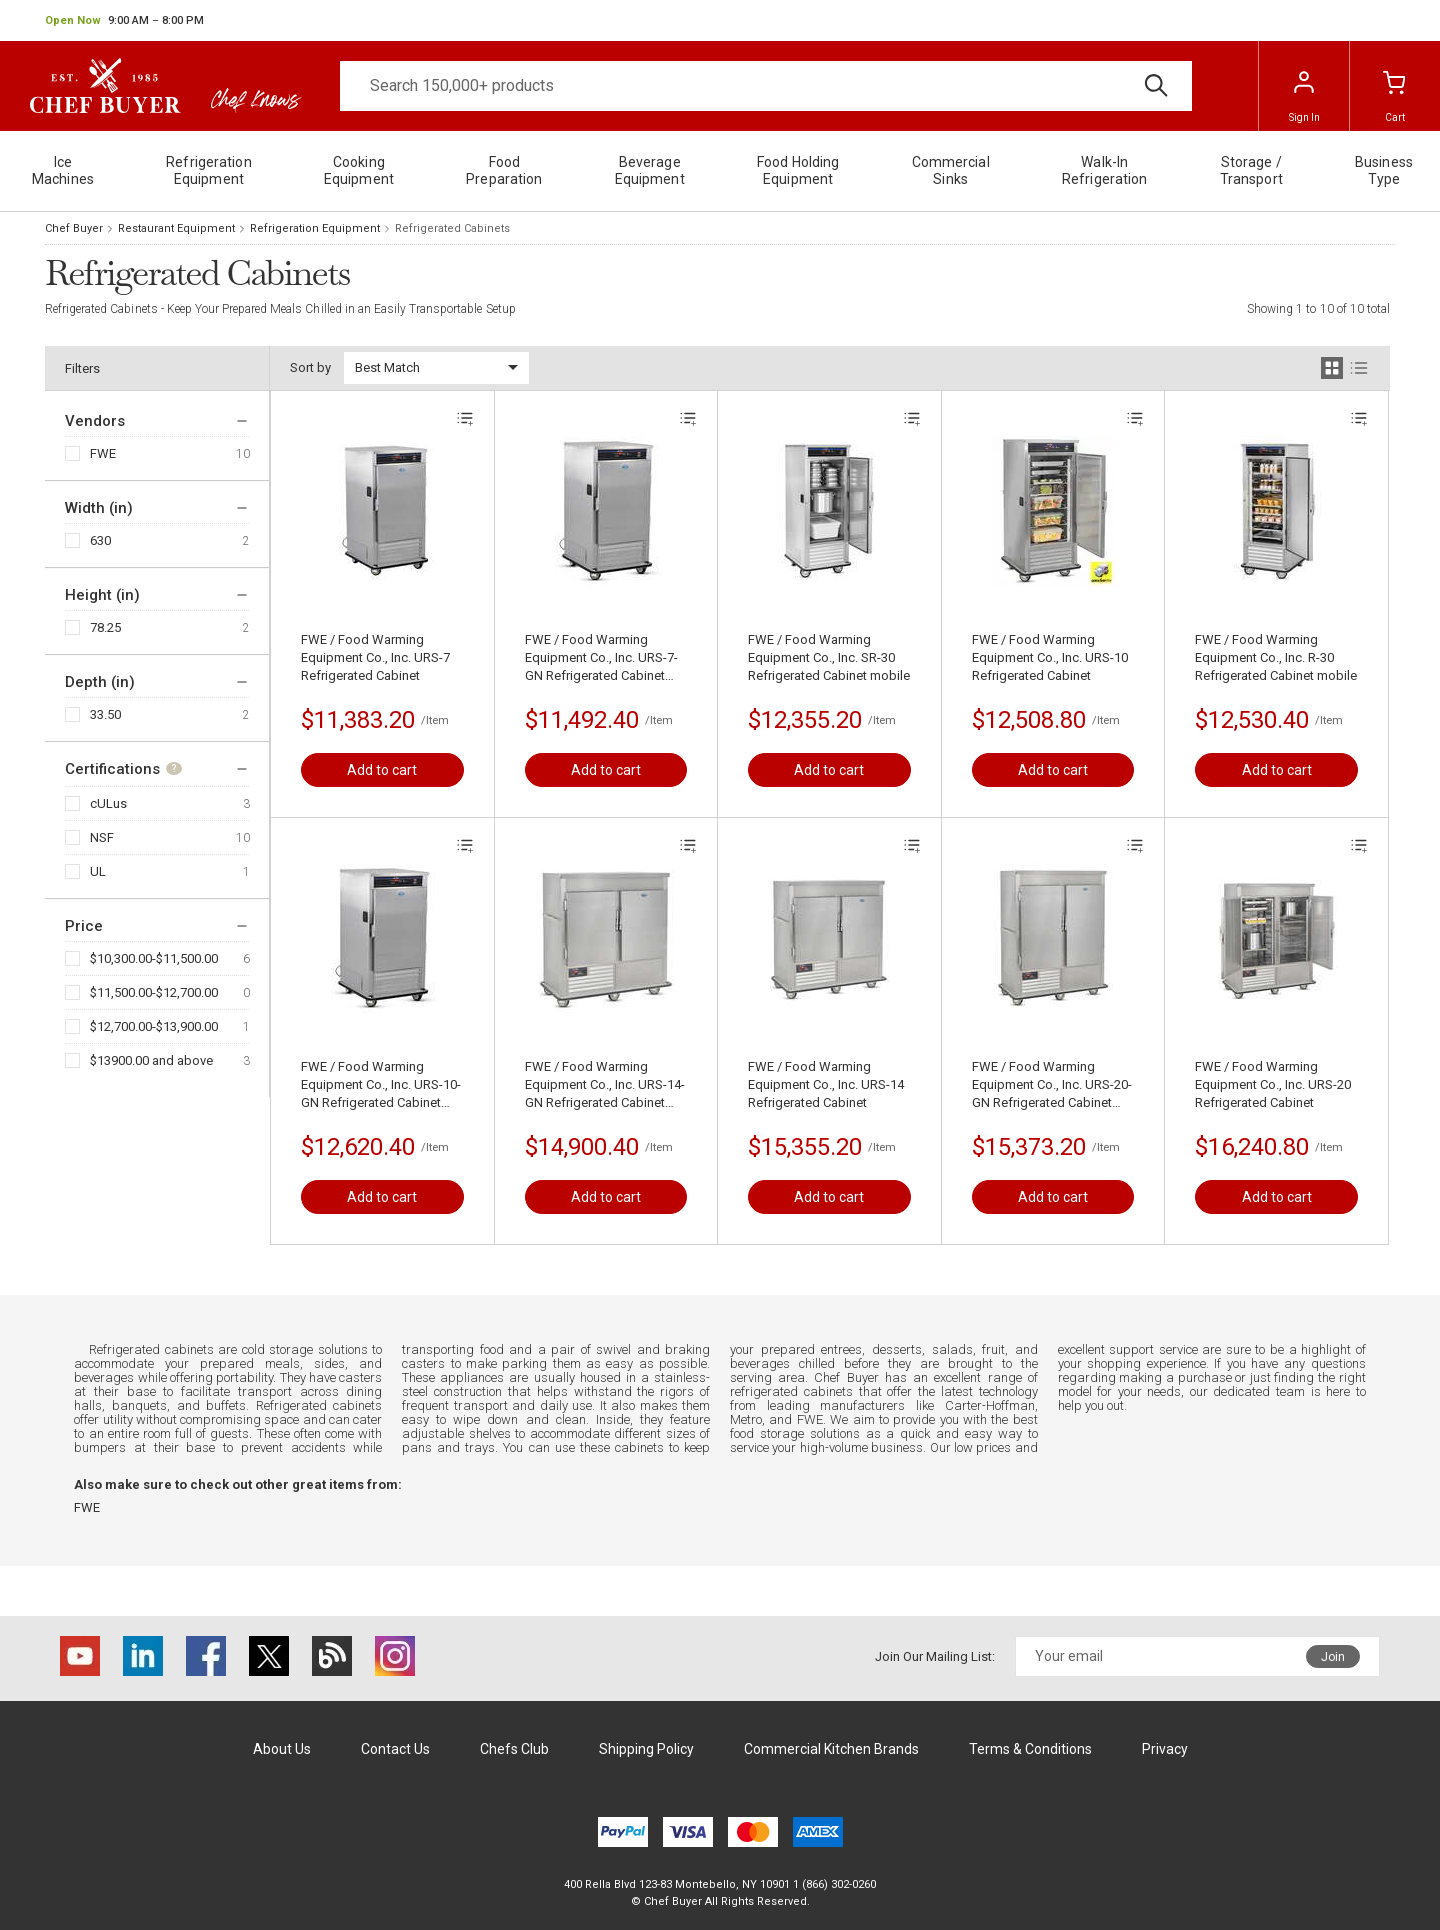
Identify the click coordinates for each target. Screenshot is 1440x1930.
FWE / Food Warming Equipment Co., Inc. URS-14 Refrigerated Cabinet (826, 1084)
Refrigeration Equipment (315, 228)
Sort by (310, 367)
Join (1333, 1657)
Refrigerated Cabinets (452, 228)
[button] (124, 21)
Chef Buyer (74, 228)
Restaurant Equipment (176, 228)
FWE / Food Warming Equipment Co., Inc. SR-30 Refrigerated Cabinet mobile (829, 657)
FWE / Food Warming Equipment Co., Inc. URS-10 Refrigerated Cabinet (1050, 657)
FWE (103, 453)
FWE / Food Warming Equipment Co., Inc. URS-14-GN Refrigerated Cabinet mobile (605, 1085)
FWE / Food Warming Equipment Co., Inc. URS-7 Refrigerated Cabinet (375, 657)
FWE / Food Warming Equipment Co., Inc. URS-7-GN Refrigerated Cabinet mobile (601, 658)
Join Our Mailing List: (935, 1656)
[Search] (766, 86)
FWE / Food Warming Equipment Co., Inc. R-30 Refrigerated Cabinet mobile (1276, 657)
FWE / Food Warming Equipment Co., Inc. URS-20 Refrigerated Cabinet (1273, 1084)
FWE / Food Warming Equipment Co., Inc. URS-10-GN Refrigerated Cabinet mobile (381, 1085)
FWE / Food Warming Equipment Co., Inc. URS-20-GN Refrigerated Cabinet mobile (1052, 1085)
